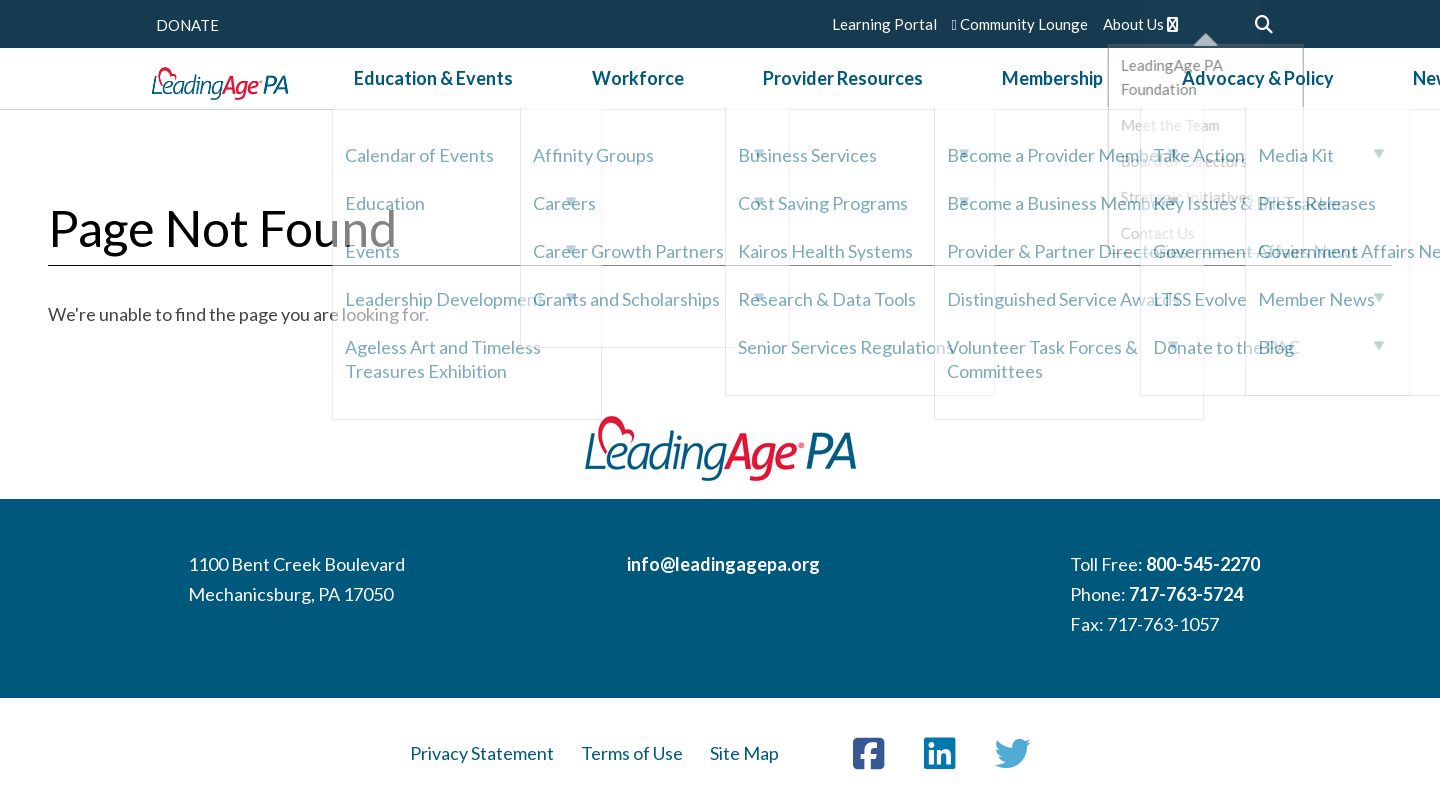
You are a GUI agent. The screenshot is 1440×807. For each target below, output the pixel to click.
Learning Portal (884, 24)
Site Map (744, 753)
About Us (1140, 24)
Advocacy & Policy (1134, 99)
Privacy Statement (482, 753)
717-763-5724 (1186, 594)
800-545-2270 (1203, 564)
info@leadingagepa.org (723, 564)
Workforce (671, 99)
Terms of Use (632, 753)
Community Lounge (1020, 24)
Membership (980, 99)
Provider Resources (824, 99)
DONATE (187, 25)
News (1260, 99)
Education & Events (518, 99)
